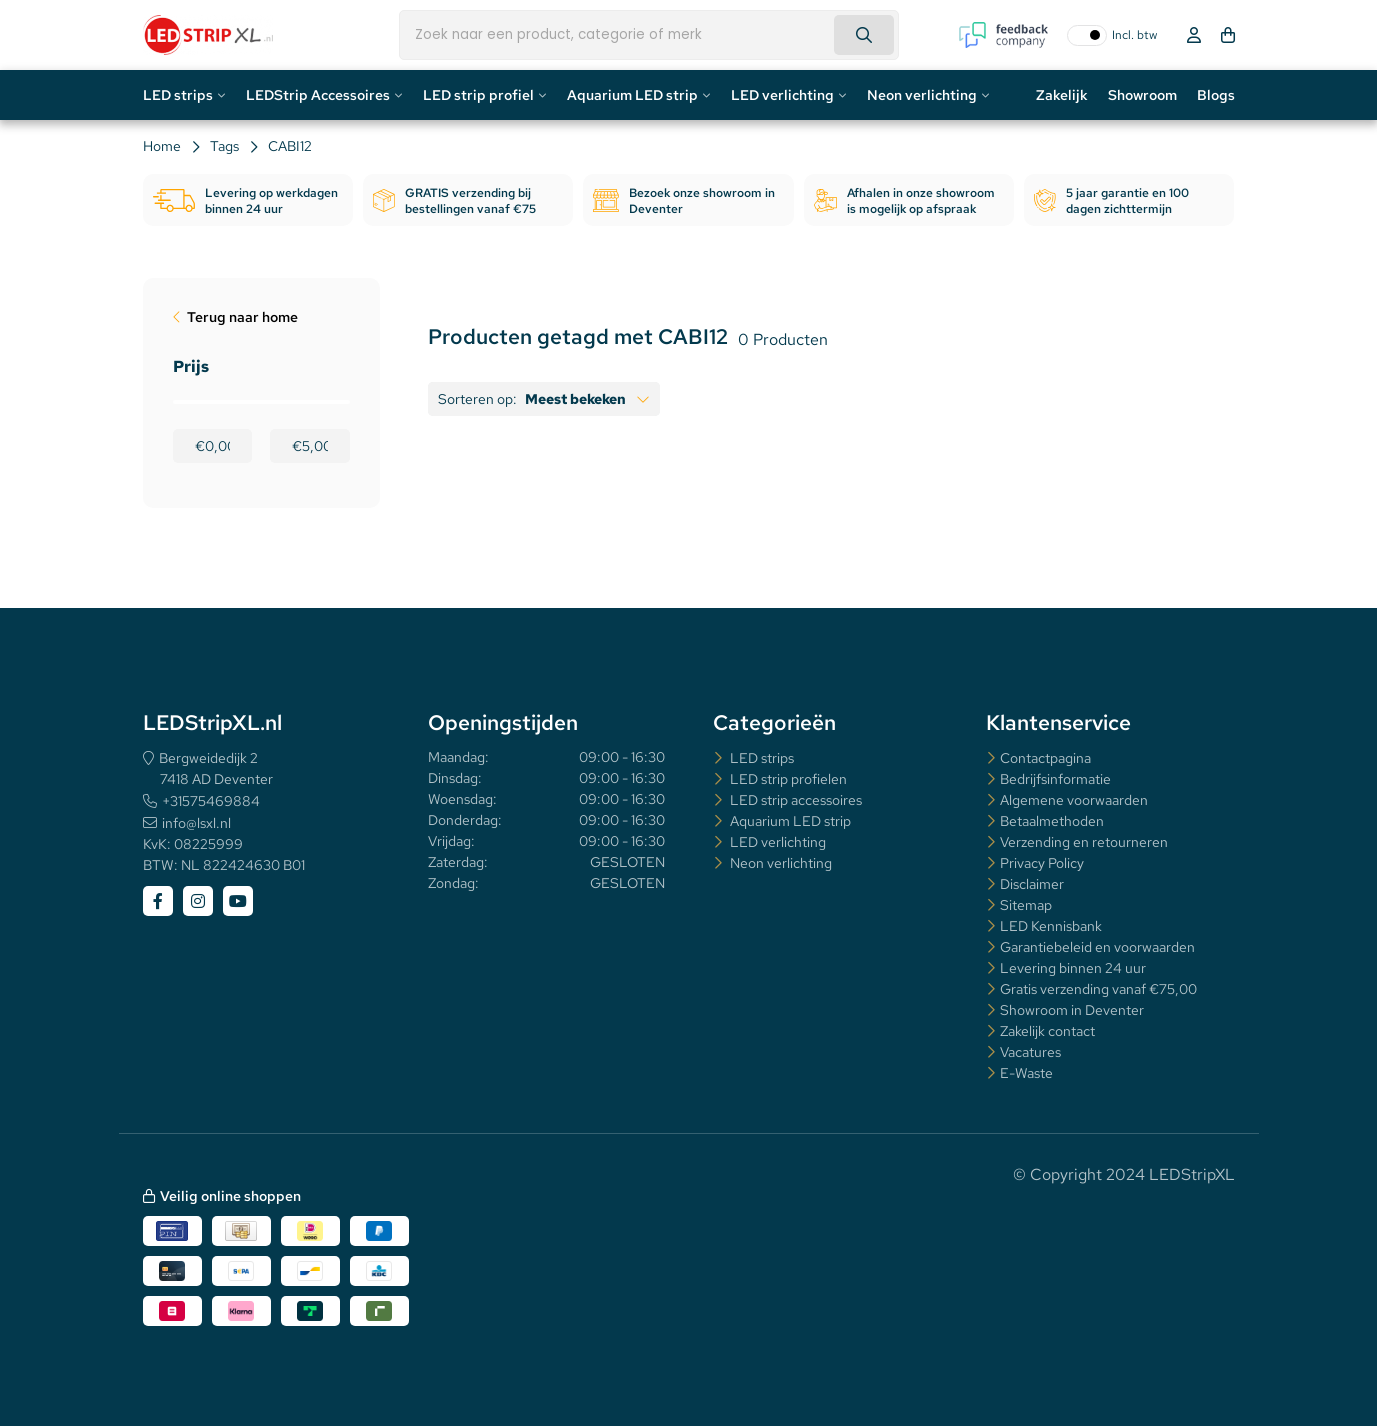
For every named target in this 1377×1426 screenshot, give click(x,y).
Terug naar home (242, 317)
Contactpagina (1045, 758)
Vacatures (1030, 1052)
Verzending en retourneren (1084, 842)
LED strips (178, 95)
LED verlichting (782, 95)
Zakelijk (1062, 95)
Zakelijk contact (1047, 1031)
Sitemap (1026, 905)
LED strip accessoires (794, 800)
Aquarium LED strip (632, 95)
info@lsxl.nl (196, 823)
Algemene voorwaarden (1074, 800)
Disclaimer (1032, 884)
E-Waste (1026, 1073)
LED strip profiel (478, 95)
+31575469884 (211, 801)
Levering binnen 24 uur (1073, 968)
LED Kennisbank (1051, 926)
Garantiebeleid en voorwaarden (1097, 947)
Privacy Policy (1042, 863)
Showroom (1142, 95)
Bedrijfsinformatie (1055, 779)
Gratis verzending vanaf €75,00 (1098, 989)
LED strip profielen (787, 779)
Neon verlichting (922, 95)
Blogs (1216, 95)
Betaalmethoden (1052, 821)
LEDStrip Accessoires (318, 95)
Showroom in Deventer (1072, 1010)
